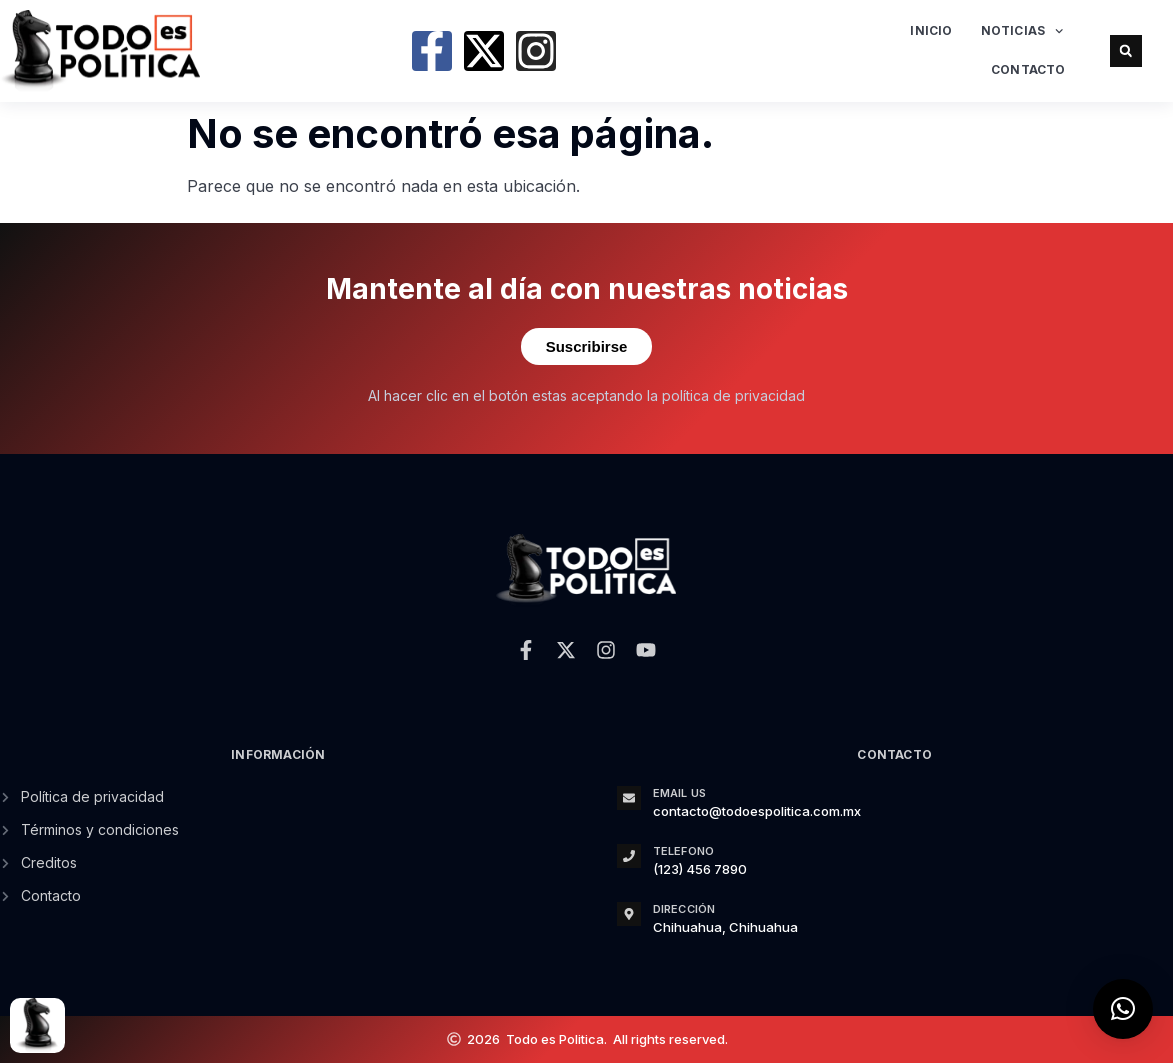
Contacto (1028, 69)
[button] (1126, 51)
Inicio (931, 30)
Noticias (1022, 31)
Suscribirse (587, 346)
